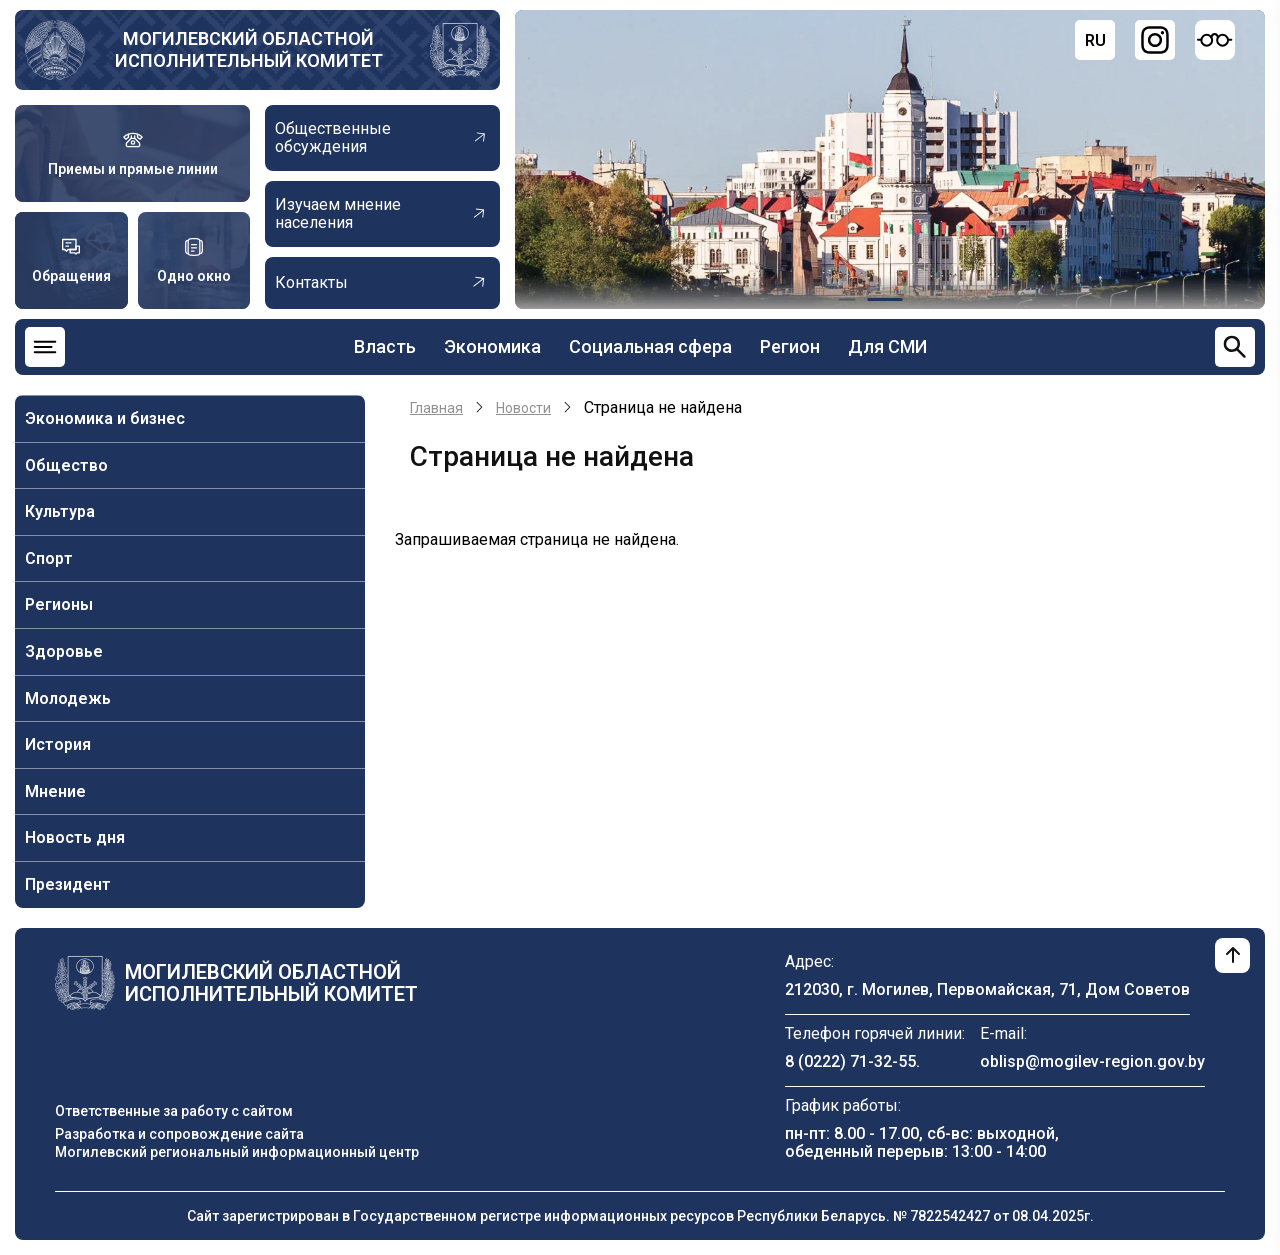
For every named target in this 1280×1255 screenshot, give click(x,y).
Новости (523, 408)
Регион (790, 346)
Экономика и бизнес (105, 418)
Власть (385, 346)
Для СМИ (887, 346)
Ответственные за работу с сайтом (174, 1111)
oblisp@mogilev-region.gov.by (1092, 1061)
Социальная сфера (650, 346)
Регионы (59, 604)
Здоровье (64, 651)
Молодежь (68, 698)
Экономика (492, 346)
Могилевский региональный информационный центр (237, 1152)
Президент (68, 884)
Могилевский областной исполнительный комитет (249, 49)
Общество (66, 465)
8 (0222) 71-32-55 (850, 1061)
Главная (436, 408)
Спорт (49, 558)
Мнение (55, 791)
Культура (60, 511)
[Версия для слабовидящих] (1215, 40)
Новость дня (75, 837)
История (58, 744)
